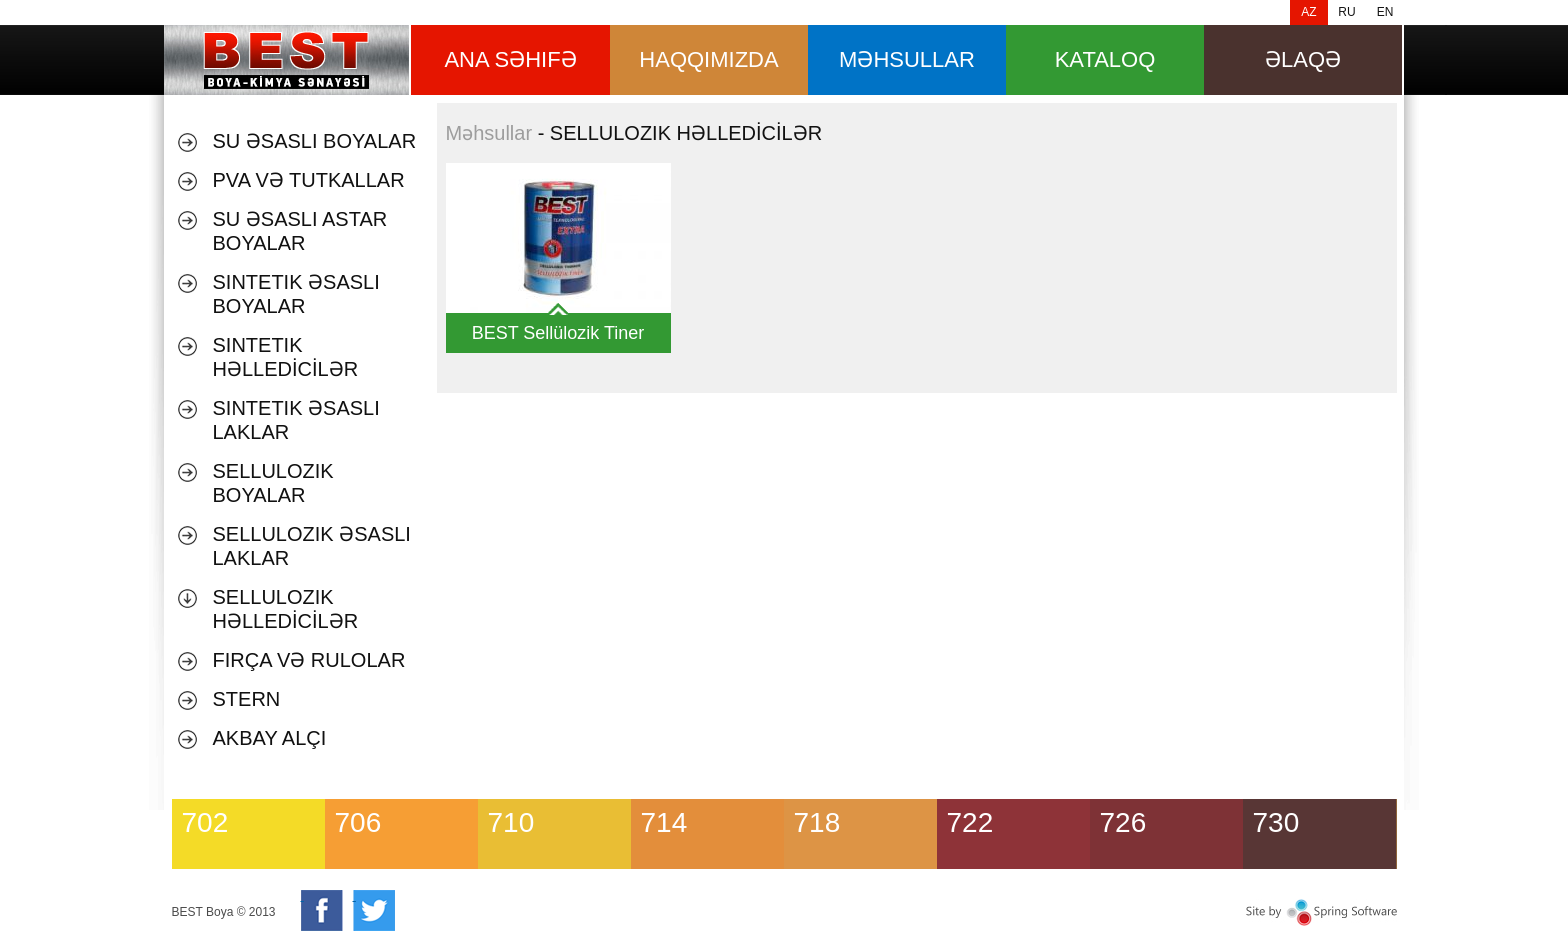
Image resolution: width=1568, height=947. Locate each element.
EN (1385, 12)
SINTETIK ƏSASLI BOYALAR (296, 294)
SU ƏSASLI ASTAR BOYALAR (300, 231)
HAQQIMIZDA (708, 59)
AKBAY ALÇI (270, 738)
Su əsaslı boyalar (315, 141)
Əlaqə (1303, 59)
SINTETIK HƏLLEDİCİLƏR (286, 357)
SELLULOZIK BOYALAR (273, 483)
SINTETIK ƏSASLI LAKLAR (296, 420)
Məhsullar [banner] (286, 60)
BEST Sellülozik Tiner (558, 333)
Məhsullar (489, 133)
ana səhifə (510, 59)
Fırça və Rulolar (309, 660)
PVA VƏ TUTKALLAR (309, 180)
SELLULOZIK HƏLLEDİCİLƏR (286, 609)
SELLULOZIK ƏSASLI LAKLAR (312, 546)
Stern (247, 699)
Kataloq (1105, 59)
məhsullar (907, 59)
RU (1346, 12)
